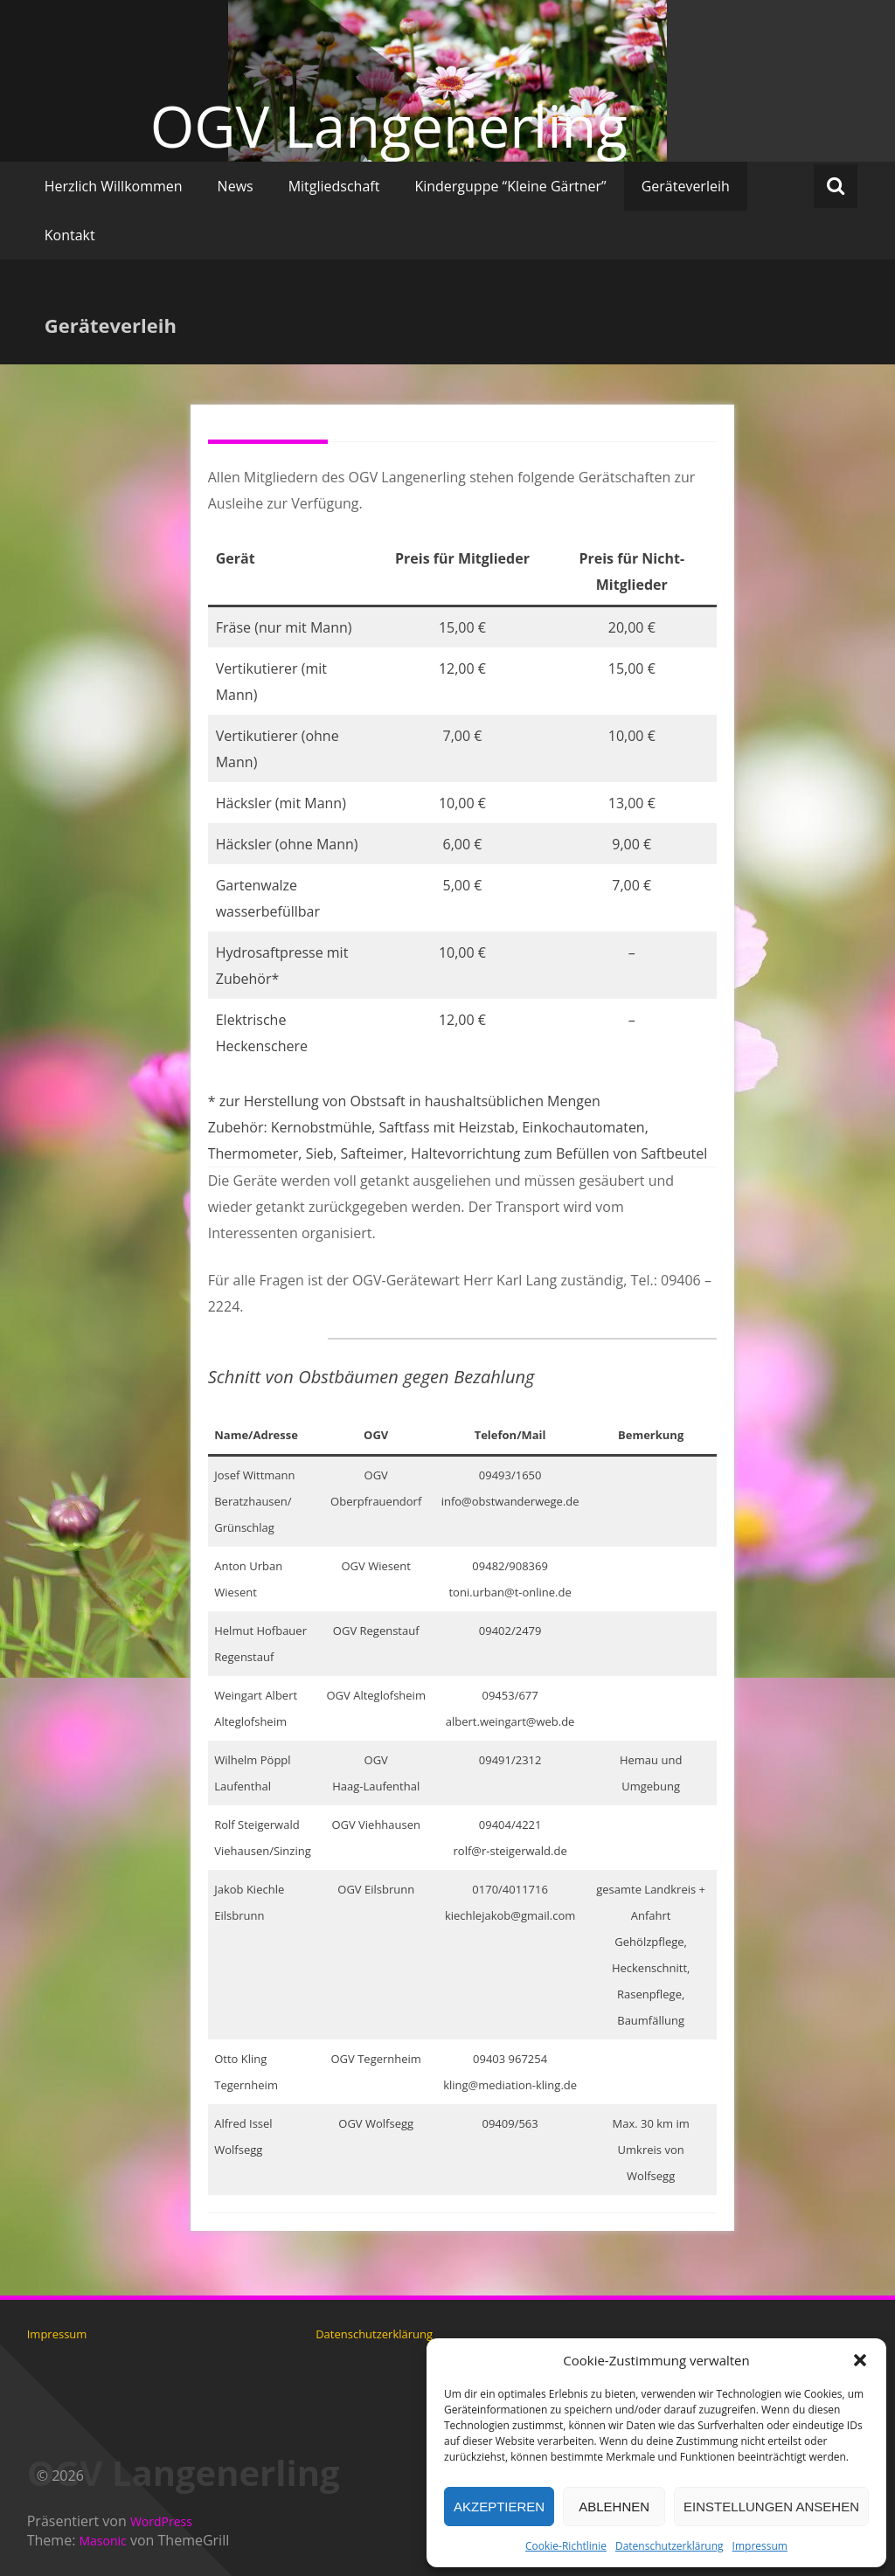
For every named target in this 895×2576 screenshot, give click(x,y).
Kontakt (70, 235)
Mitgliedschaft (334, 186)
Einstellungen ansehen (771, 2506)
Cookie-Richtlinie (566, 2545)
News (235, 186)
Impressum (759, 2545)
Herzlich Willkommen (114, 186)
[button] (860, 2360)
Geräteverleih (686, 186)
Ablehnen (614, 2506)
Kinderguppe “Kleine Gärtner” (510, 186)
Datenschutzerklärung (669, 2545)
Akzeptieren (499, 2506)
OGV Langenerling (389, 125)
